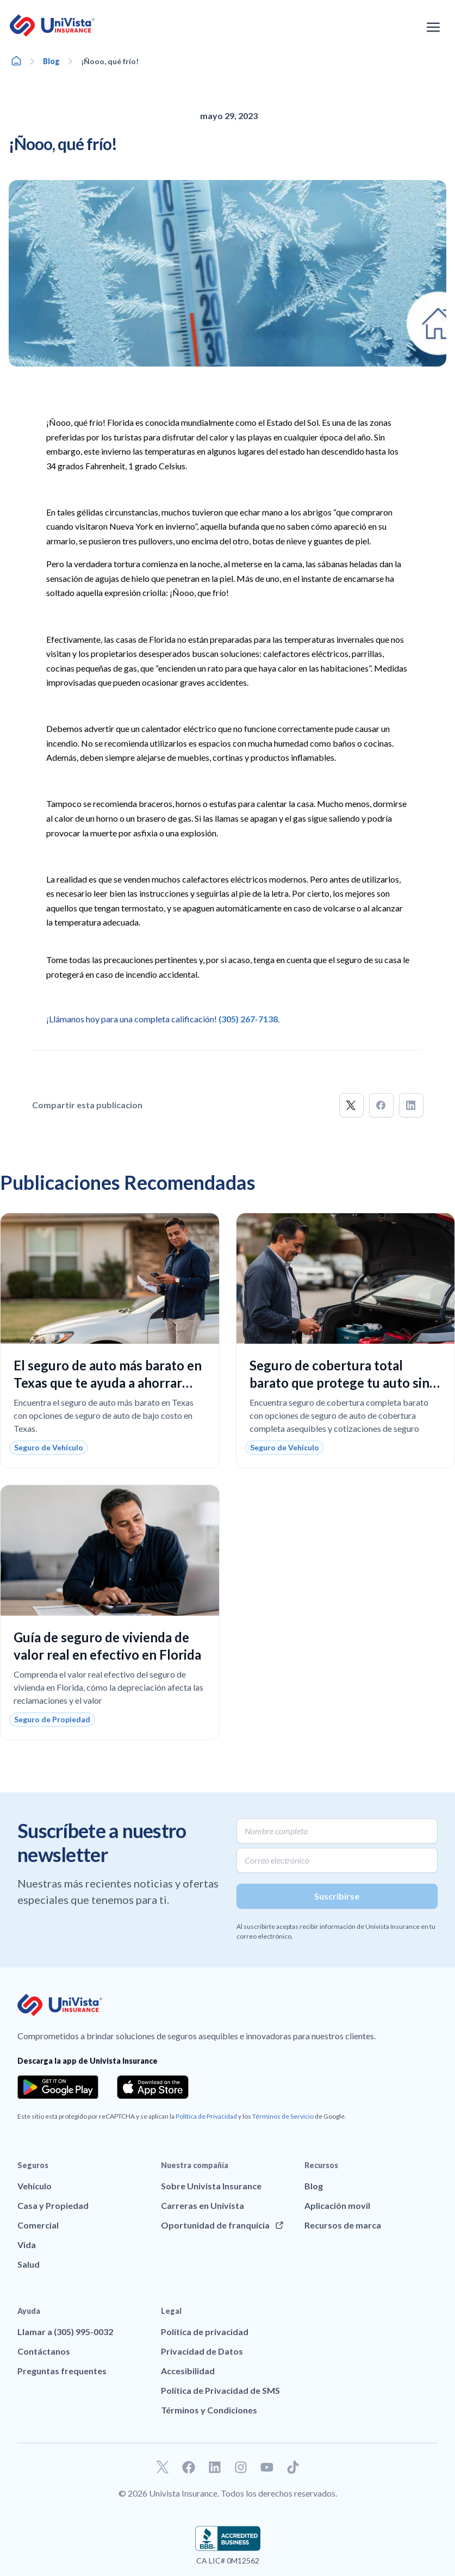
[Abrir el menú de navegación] (433, 27)
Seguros (32, 2165)
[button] (351, 1105)
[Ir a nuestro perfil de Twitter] (162, 2467)
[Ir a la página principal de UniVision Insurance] (52, 25)
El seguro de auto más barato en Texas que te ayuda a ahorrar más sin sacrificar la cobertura (108, 1382)
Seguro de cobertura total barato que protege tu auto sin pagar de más (339, 1382)
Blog (51, 61)
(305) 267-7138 (248, 1019)
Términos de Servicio (283, 2116)
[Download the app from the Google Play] (57, 2087)
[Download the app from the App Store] (153, 2087)
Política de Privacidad (206, 2116)
